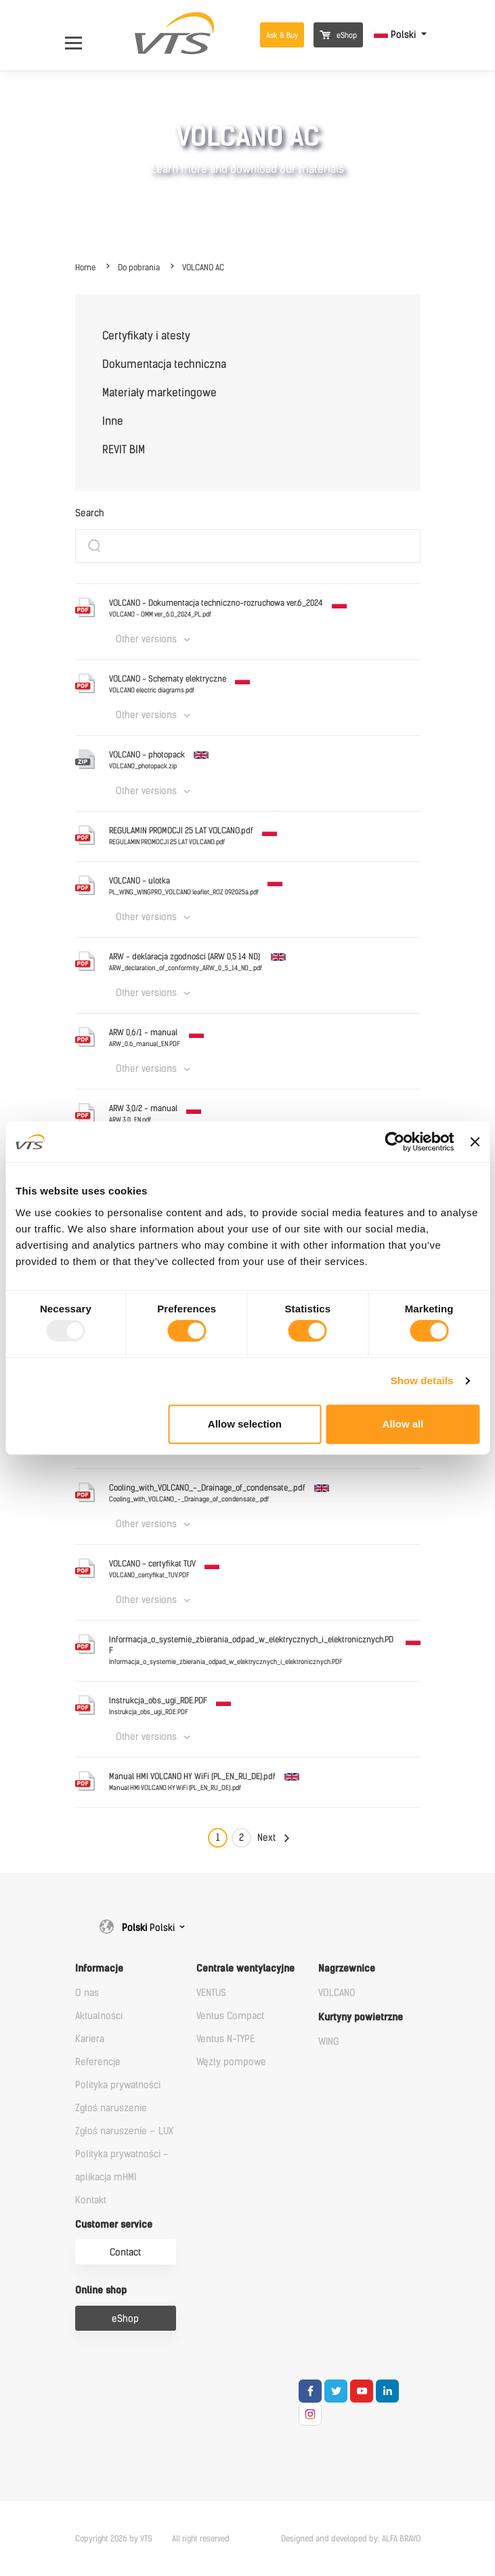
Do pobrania (139, 267)
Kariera (89, 2039)
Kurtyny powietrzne (360, 2017)
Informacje (99, 1968)
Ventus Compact (230, 2016)
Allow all (403, 1424)
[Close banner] (474, 1141)
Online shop (101, 2290)
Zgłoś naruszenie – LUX (124, 2131)
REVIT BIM (123, 449)
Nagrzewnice (346, 1968)
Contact (125, 2252)
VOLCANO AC (203, 267)
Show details (422, 1380)
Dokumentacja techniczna (164, 364)
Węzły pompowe (231, 2062)
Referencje (98, 2062)
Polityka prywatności (117, 2085)
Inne (112, 421)
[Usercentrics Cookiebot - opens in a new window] (395, 1141)
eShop (338, 35)
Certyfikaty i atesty (146, 335)
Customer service (113, 2224)
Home (85, 267)
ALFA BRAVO (401, 2538)
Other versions (146, 639)
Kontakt (90, 2200)
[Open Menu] (80, 35)
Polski (396, 35)
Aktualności (99, 2016)
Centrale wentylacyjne (245, 1968)
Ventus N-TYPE (225, 2039)
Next (266, 1838)
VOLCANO (337, 1993)
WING (328, 2042)
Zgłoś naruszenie (111, 2108)
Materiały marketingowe (159, 392)
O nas (87, 1993)
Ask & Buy (282, 35)
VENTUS (211, 1993)
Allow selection (245, 1424)
